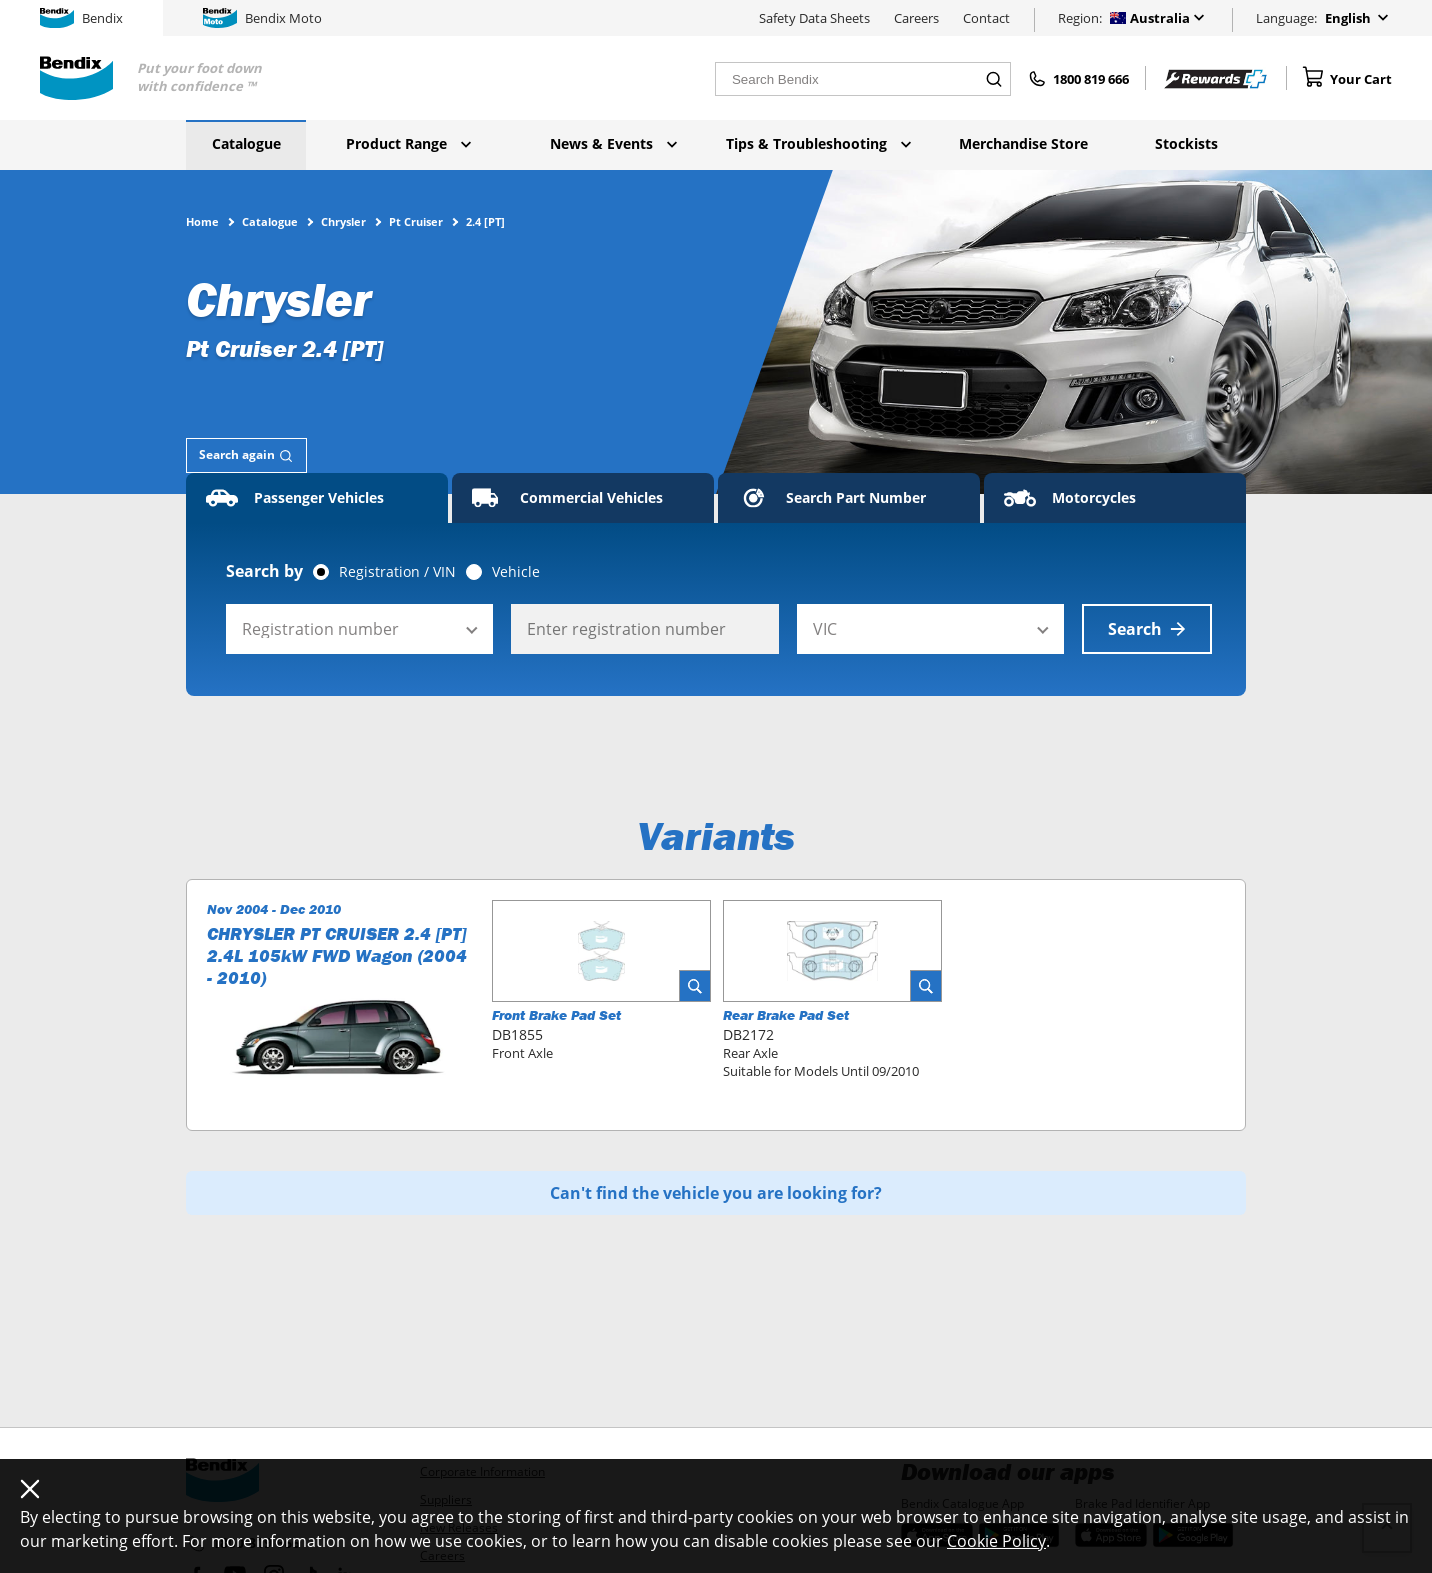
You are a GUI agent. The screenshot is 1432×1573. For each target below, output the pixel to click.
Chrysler (343, 221)
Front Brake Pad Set (556, 1015)
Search (1147, 629)
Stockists (1186, 143)
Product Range (408, 143)
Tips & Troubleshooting (818, 143)
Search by (264, 571)
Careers (916, 18)
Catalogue (246, 143)
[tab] (246, 455)
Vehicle (516, 572)
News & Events (613, 143)
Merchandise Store (1023, 143)
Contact (986, 18)
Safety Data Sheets (814, 18)
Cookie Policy (996, 1541)
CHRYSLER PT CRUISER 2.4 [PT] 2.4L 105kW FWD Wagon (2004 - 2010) (337, 956)
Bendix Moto (262, 18)
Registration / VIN (397, 572)
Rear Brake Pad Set (786, 1015)
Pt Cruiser (416, 221)
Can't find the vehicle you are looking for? (716, 1193)
